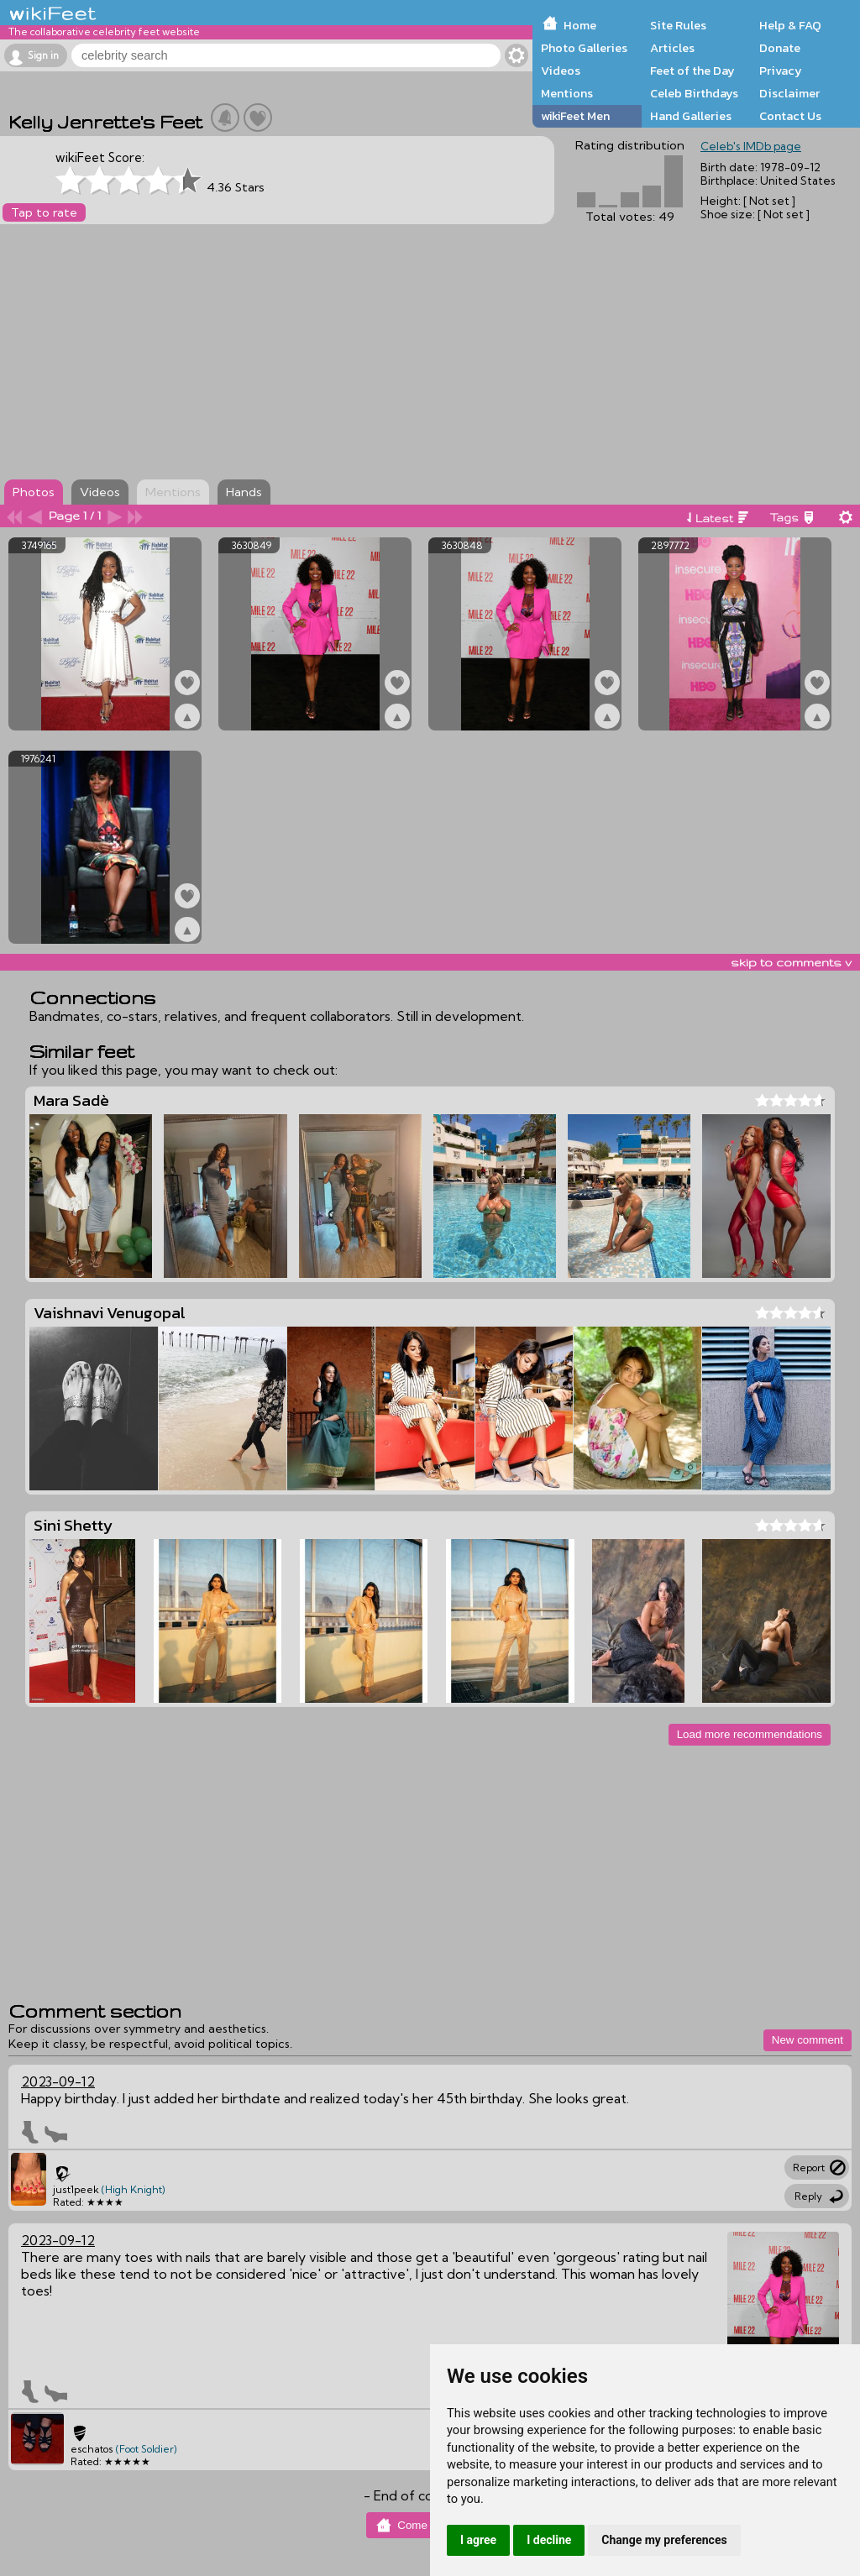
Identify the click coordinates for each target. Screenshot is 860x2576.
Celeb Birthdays (694, 93)
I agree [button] (478, 2540)
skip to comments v (791, 962)
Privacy (780, 70)
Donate (779, 48)
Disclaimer (789, 93)
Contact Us (790, 116)
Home (580, 25)
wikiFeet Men (575, 116)
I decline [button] (549, 2540)
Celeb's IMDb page (750, 146)
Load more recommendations (749, 1734)
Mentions (567, 93)
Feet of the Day (692, 70)
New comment (807, 2040)
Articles (672, 48)
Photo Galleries (584, 48)
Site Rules (678, 25)
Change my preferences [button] (663, 2540)
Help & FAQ (790, 25)
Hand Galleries (691, 116)
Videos (560, 70)
